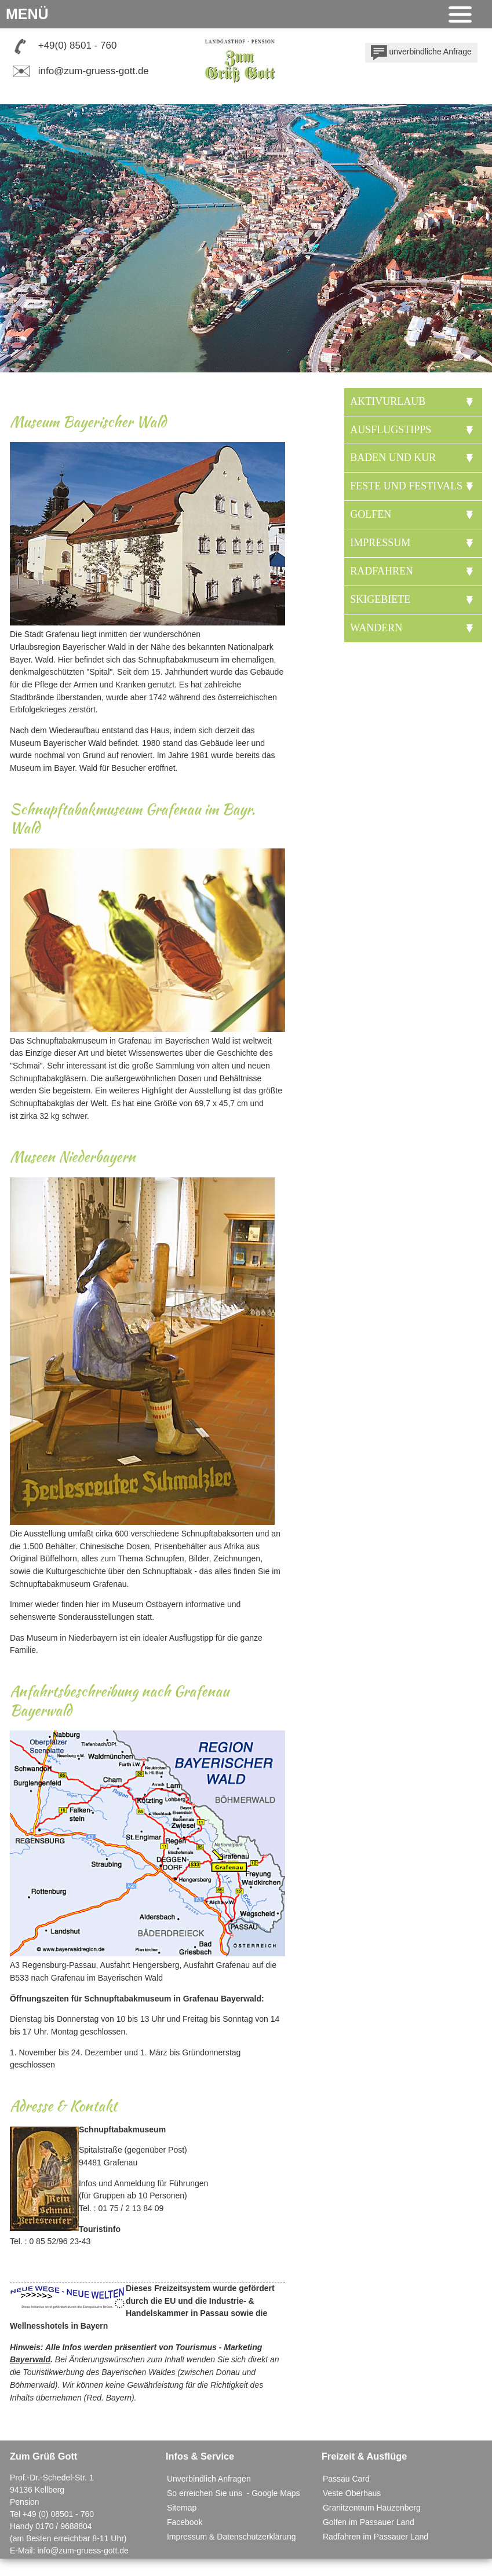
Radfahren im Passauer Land (375, 2536)
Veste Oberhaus (352, 2493)
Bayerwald (30, 2359)
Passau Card (346, 2478)
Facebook (184, 2522)
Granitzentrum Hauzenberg (372, 2507)
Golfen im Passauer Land (368, 2522)
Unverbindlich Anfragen (209, 2478)
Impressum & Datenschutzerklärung (231, 2536)
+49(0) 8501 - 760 (77, 45)
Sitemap (181, 2507)
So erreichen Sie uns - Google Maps (233, 2493)
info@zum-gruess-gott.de (93, 70)
